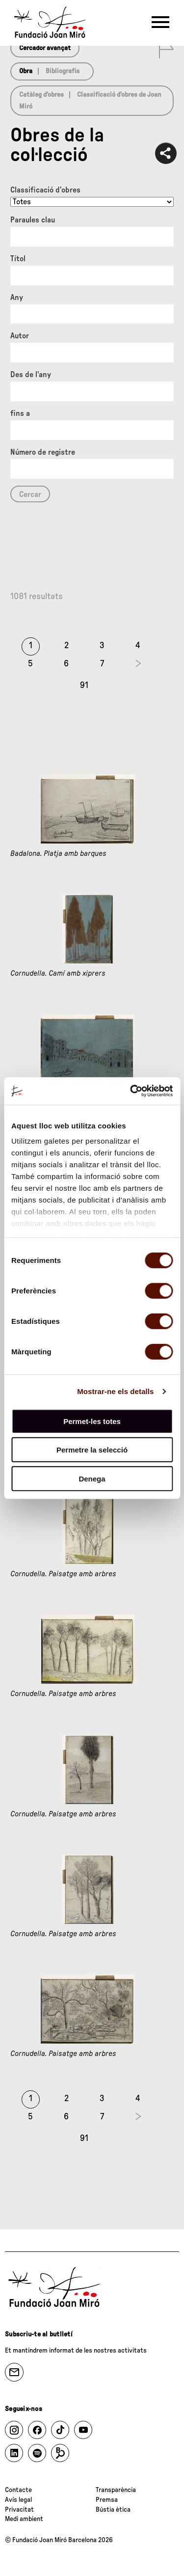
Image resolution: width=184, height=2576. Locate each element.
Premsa (107, 2499)
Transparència (116, 2490)
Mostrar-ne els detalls (115, 1391)
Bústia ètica (113, 2509)
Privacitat (19, 2509)
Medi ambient (24, 2519)
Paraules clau (32, 220)
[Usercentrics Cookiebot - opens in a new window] (131, 1091)
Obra (25, 71)
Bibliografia (62, 71)
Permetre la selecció (92, 1450)
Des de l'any (30, 375)
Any (16, 297)
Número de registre (42, 452)
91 (84, 685)
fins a (20, 413)
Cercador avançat (45, 48)
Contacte (18, 2490)
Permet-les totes (92, 1421)
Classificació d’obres (45, 190)
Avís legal (18, 2499)
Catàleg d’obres (41, 94)
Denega (92, 1478)
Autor (19, 336)
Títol (18, 259)
